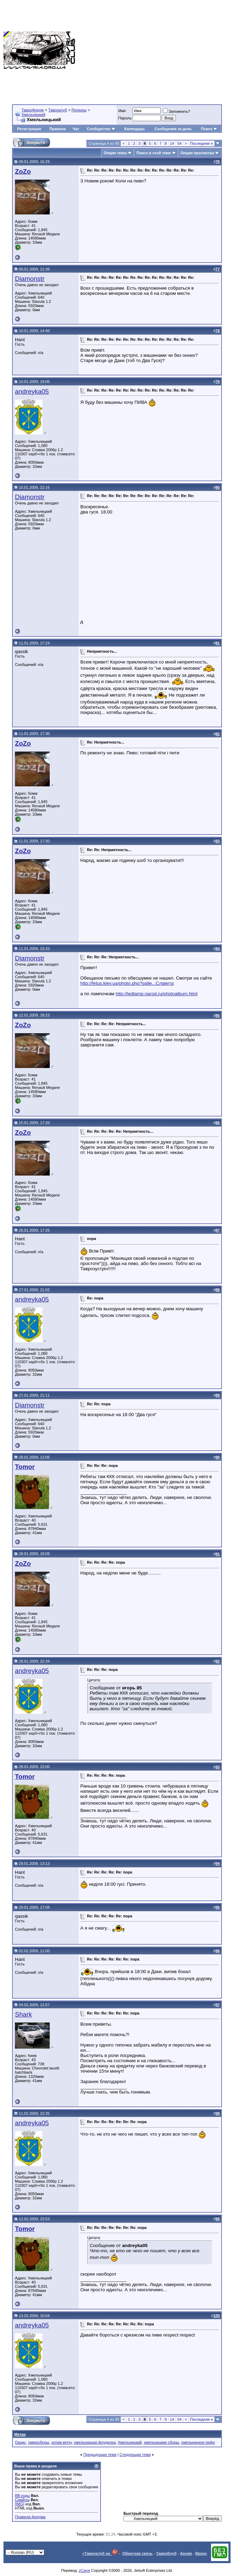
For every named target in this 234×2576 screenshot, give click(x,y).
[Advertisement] (154, 50)
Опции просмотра (197, 153)
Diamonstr (30, 278)
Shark (23, 2014)
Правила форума (30, 2517)
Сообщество (101, 129)
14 (172, 143)
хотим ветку (61, 2442)
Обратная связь (137, 2553)
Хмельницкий (33, 114)
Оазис (20, 2442)
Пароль (124, 118)
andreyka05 (32, 391)
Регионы (79, 110)
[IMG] (19, 2504)
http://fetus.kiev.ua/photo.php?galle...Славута (127, 983)
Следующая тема (135, 2454)
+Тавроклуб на (100, 2553)
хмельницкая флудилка (95, 2442)
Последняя (201, 143)
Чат (75, 129)
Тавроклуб (57, 110)
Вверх (201, 2553)
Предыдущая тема (99, 2454)
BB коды (22, 2495)
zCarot (84, 2570)
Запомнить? (176, 111)
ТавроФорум (33, 110)
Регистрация (29, 129)
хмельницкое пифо (198, 2442)
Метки (20, 2434)
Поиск (209, 129)
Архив (186, 2553)
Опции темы (115, 153)
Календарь (134, 129)
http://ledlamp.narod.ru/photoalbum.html (156, 993)
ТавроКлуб (166, 2553)
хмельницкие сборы (161, 2442)
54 (179, 143)
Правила (57, 129)
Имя (122, 111)
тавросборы (38, 2442)
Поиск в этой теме (153, 153)
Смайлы (22, 2500)
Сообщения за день (173, 129)
